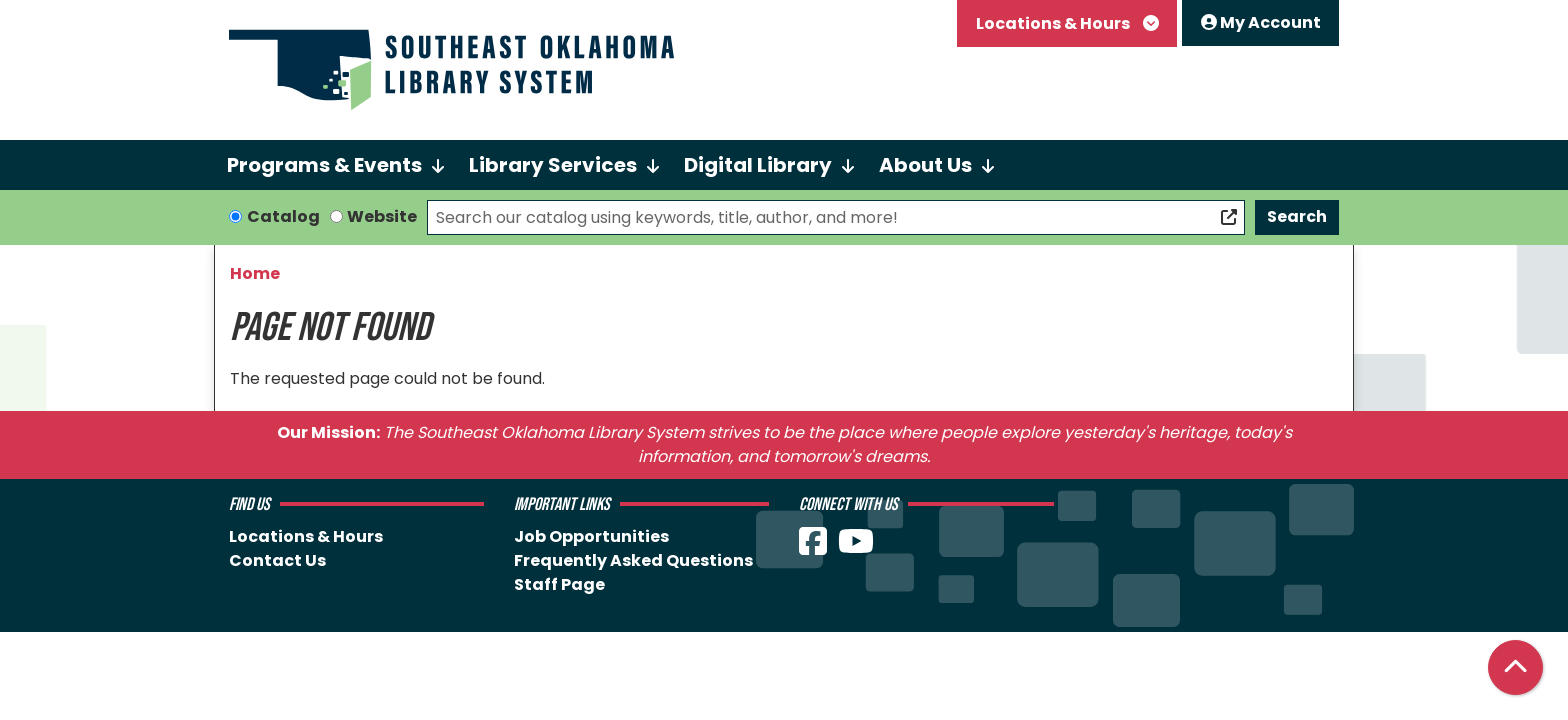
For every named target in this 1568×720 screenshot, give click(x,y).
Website (382, 216)
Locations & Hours (1054, 23)
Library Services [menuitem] (553, 165)
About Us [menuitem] (925, 165)
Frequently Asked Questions (633, 560)
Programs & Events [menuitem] (324, 165)
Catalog (283, 216)
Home (255, 273)
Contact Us (277, 560)
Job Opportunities (591, 536)
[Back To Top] (1515, 667)
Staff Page (559, 584)
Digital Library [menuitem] (758, 165)
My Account (1261, 22)
